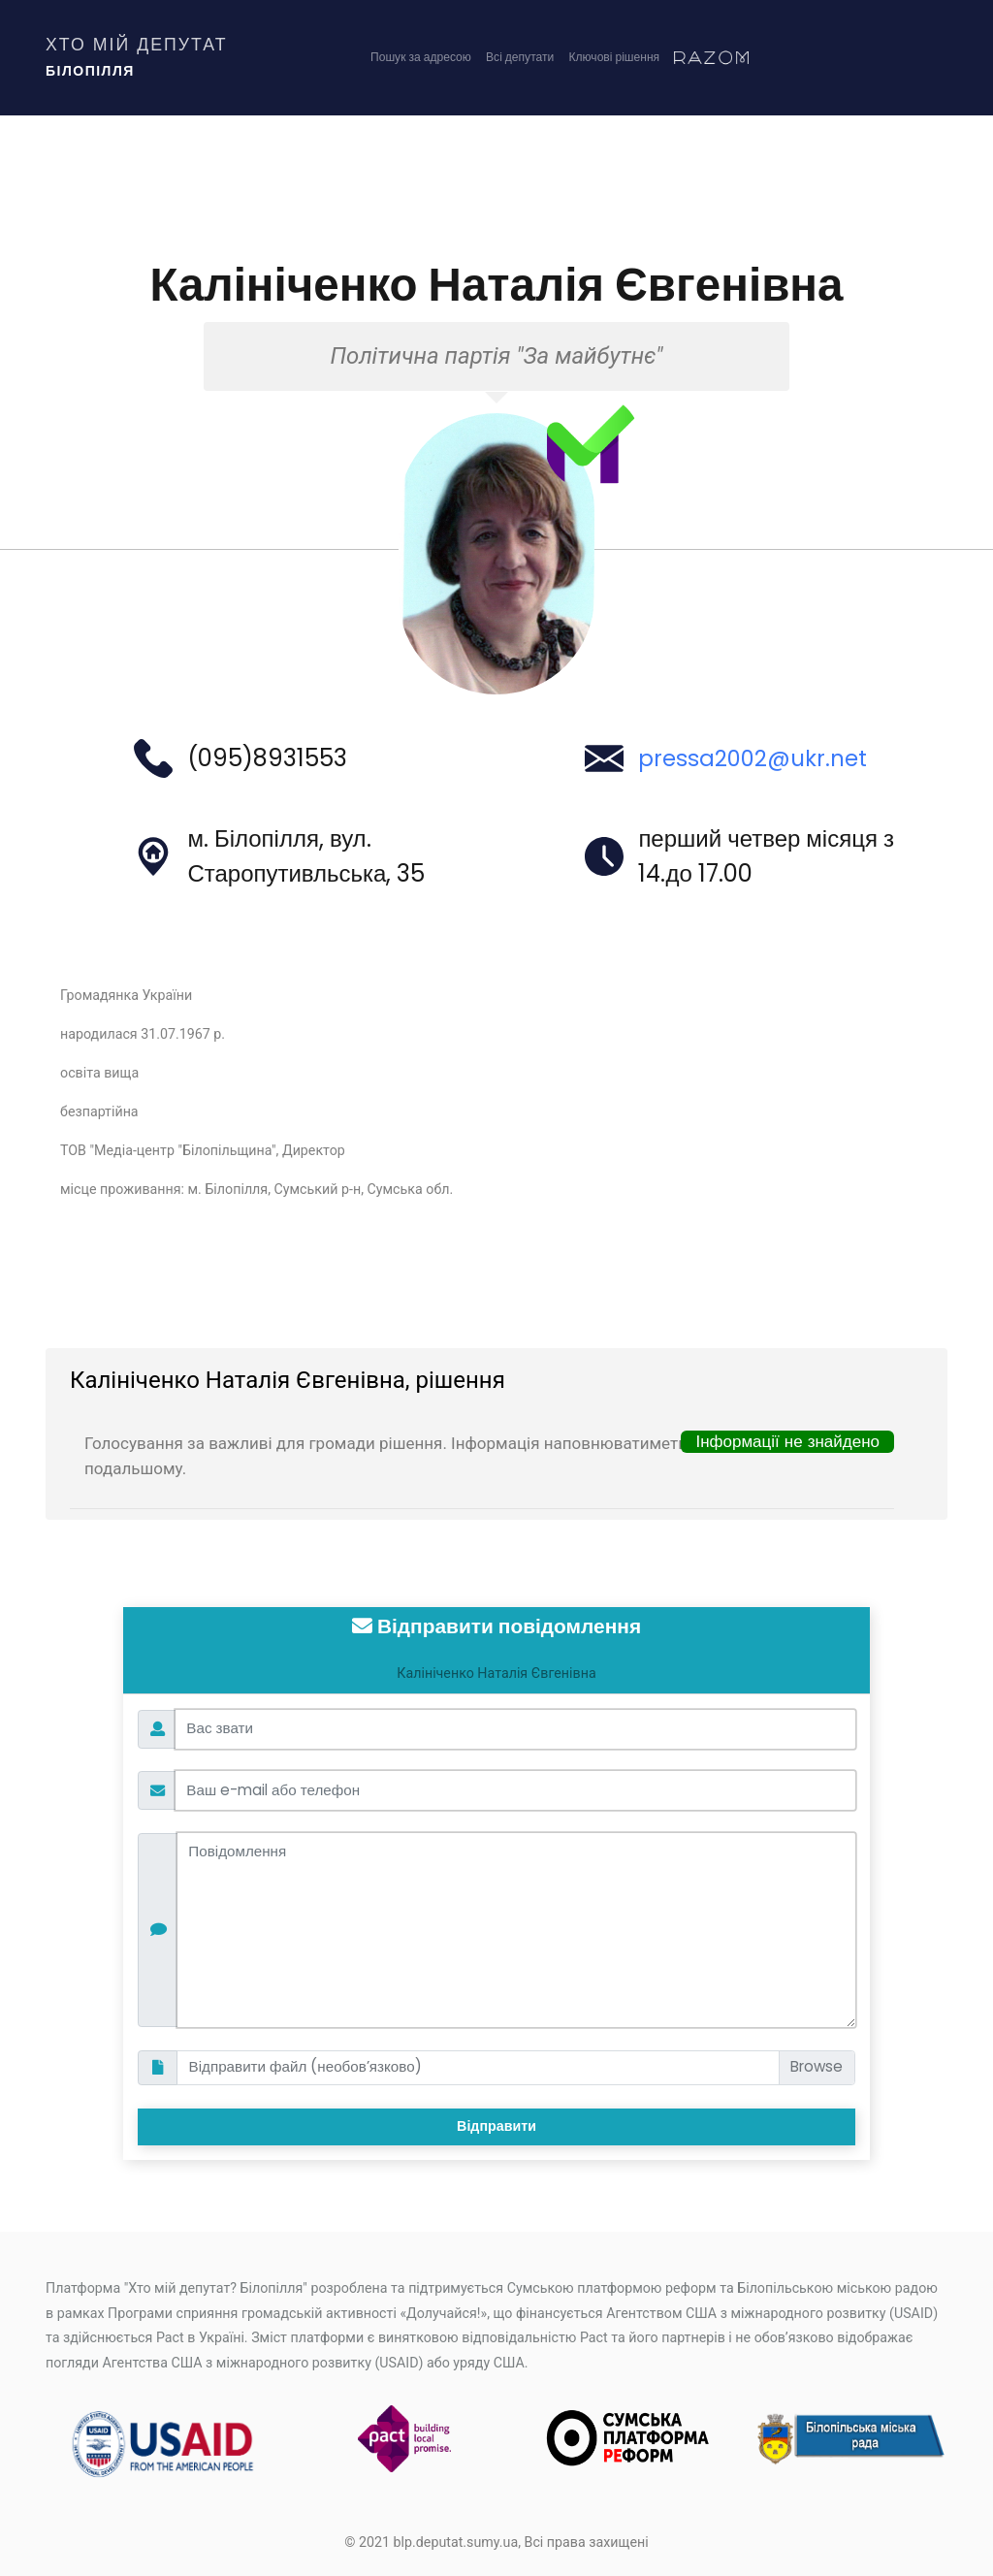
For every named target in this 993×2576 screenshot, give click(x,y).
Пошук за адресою (400, 61)
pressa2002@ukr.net (756, 758)
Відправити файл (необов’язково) (305, 2066)
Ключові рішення (609, 61)
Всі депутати (507, 61)
